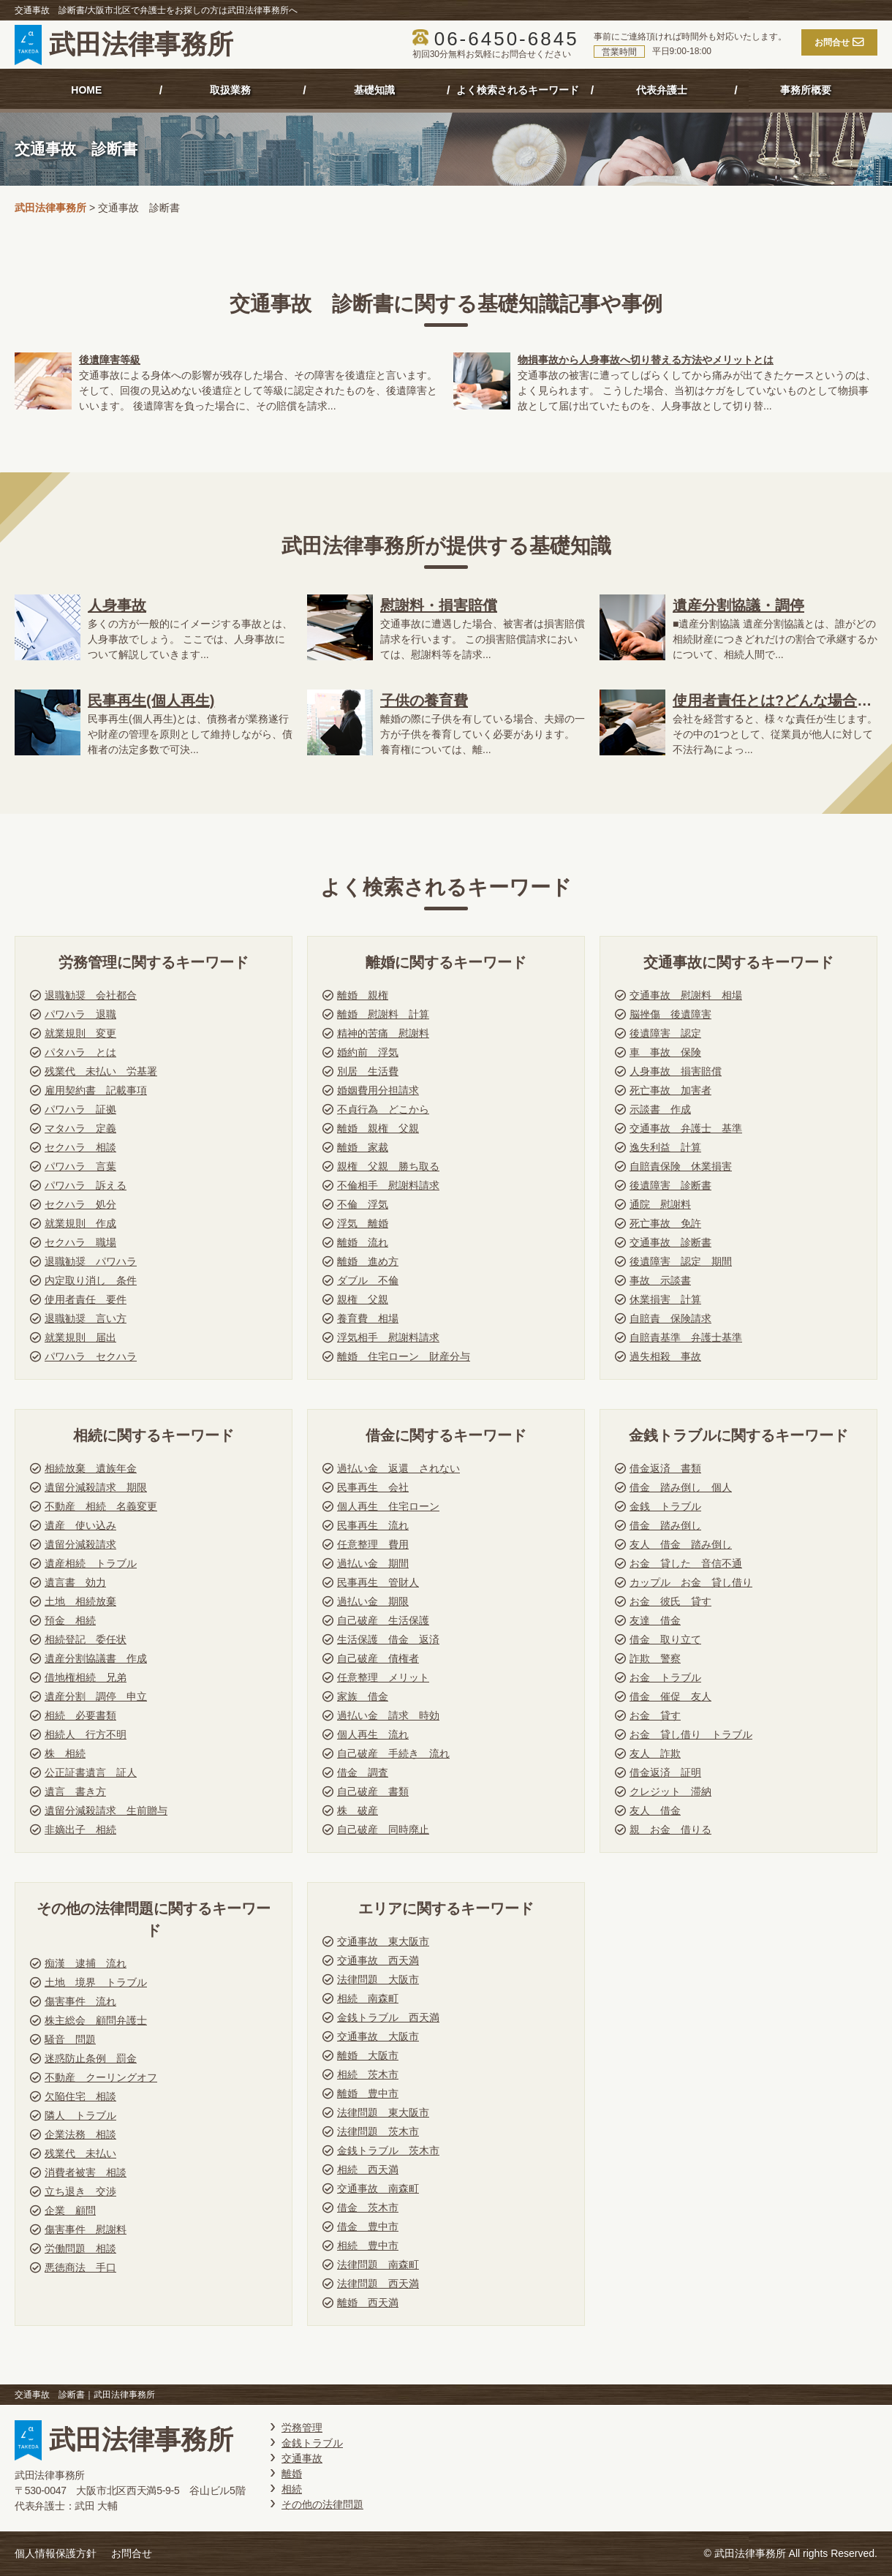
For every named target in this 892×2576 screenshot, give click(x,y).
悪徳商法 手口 (80, 2267)
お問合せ (131, 2553)
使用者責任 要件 (85, 1299)
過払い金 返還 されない (398, 1468)
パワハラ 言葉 (80, 1166)
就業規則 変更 (80, 1033)
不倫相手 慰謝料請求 (388, 1185)
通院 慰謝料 (660, 1204)
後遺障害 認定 (665, 1033)
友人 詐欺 (655, 1753)
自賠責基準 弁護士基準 (686, 1337)
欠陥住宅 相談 (80, 2096)
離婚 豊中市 (367, 2093)
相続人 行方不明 (85, 1734)
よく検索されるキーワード (517, 90)
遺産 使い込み (80, 1525)
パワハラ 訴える (85, 1185)
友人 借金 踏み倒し (681, 1544)
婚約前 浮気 (367, 1052)
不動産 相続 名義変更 (101, 1506)
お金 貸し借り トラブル (691, 1734)
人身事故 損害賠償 (676, 1071)
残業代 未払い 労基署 (101, 1071)
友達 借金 (655, 1620)
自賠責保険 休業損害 (681, 1166)
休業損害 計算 (665, 1299)
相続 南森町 (367, 1998)
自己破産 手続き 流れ (393, 1753)
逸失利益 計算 (665, 1147)
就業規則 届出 (80, 1337)
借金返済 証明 (665, 1772)
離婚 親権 (362, 995)
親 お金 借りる (670, 1829)
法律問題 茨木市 (378, 2131)
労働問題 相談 (80, 2248)
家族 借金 (362, 1696)
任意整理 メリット (383, 1677)
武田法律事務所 (124, 45)
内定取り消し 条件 (91, 1280)
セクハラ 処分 (80, 1204)
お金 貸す (655, 1715)
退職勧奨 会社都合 (91, 995)
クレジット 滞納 (670, 1791)
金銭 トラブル (665, 1506)
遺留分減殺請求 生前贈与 (106, 1810)
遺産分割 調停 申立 (96, 1696)
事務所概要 (805, 90)
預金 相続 (70, 1620)
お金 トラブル (665, 1677)
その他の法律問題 (322, 2504)
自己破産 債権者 (378, 1658)
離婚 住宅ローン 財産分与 (403, 1356)
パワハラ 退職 (80, 1014)
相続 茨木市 (367, 2074)
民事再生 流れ (373, 1525)
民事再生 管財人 (378, 1582)
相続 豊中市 (367, 2245)
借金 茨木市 (367, 2207)
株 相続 (65, 1753)
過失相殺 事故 (665, 1356)
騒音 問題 (70, 2039)
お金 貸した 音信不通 (686, 1563)
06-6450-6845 (506, 38)
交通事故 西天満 (378, 1960)
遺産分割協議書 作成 (96, 1658)
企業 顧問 (70, 2210)
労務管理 (301, 2427)
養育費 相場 (367, 1318)
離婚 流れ (362, 1242)
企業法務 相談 (80, 2134)
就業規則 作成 (80, 1223)
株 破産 (357, 1810)
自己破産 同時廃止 (383, 1829)
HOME (86, 90)
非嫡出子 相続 (80, 1829)
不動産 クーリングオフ (101, 2077)
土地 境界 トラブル (96, 1982)
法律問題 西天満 (378, 2283)
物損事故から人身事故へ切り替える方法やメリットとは (646, 360)
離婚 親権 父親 (378, 1128)
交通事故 (301, 2458)
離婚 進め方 (367, 1261)
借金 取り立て (665, 1639)
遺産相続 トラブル (91, 1563)
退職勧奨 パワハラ (91, 1261)
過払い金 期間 (373, 1563)
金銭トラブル (312, 2443)
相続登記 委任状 (85, 1639)
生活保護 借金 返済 (388, 1639)
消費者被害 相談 (85, 2172)
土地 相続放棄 (80, 1601)
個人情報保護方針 (56, 2553)
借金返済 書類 (665, 1468)
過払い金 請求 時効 (388, 1715)
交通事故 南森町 (378, 2188)
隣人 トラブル (80, 2115)
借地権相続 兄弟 (85, 1677)
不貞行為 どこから (383, 1109)
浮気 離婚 (362, 1223)
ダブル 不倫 (367, 1280)
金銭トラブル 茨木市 (388, 2150)
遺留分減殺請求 (80, 1544)
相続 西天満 (367, 2169)
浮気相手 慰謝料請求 (388, 1337)
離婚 (291, 2473)
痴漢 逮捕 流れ (85, 1963)
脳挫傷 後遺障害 (670, 1014)
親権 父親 (362, 1299)
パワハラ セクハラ (91, 1356)
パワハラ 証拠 (80, 1109)
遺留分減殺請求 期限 (96, 1487)
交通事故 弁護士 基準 (686, 1128)
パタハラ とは (80, 1052)
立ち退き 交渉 (80, 2191)
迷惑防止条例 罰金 (91, 2058)
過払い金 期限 (373, 1601)
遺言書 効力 (75, 1582)
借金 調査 (362, 1772)
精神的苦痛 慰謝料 (383, 1033)
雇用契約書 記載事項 (96, 1090)
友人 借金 (655, 1810)
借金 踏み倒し (665, 1525)
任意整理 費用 (373, 1544)
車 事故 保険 (665, 1052)
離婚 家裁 (362, 1147)
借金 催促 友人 (670, 1696)
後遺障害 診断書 (670, 1185)
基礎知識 (374, 90)
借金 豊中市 (367, 2226)
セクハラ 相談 (80, 1147)
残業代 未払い (80, 2153)
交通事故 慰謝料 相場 (686, 995)
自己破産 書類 (373, 1791)
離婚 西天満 (367, 2302)
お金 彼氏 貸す (670, 1601)
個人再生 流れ (373, 1734)
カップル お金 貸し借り (691, 1582)
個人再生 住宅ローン (388, 1506)
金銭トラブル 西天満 (388, 2017)
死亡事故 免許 (665, 1223)
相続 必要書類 (80, 1715)
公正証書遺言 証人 (91, 1772)
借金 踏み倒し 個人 (681, 1487)
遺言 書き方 (75, 1791)
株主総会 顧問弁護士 (96, 2020)
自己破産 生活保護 (383, 1620)
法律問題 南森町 (378, 2264)
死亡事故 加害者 (670, 1090)
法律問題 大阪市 (378, 1979)
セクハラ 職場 (80, 1242)
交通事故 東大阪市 (383, 1941)
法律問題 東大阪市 (383, 2112)
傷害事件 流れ (80, 2001)
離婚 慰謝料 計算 (383, 1014)
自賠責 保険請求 (670, 1318)
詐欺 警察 (655, 1658)
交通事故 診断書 (670, 1242)
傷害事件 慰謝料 (85, 2229)
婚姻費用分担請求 (378, 1090)
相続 (291, 2489)
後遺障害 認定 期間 (681, 1261)
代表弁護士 (661, 90)
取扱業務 (230, 90)
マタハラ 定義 (80, 1128)
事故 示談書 (660, 1280)
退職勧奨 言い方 (85, 1318)
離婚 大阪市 (367, 2055)
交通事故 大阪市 (378, 2036)
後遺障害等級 (109, 360)
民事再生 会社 (373, 1487)
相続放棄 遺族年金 (91, 1468)
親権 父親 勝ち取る (388, 1166)
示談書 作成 (660, 1109)
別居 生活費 (367, 1071)
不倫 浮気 (362, 1204)
